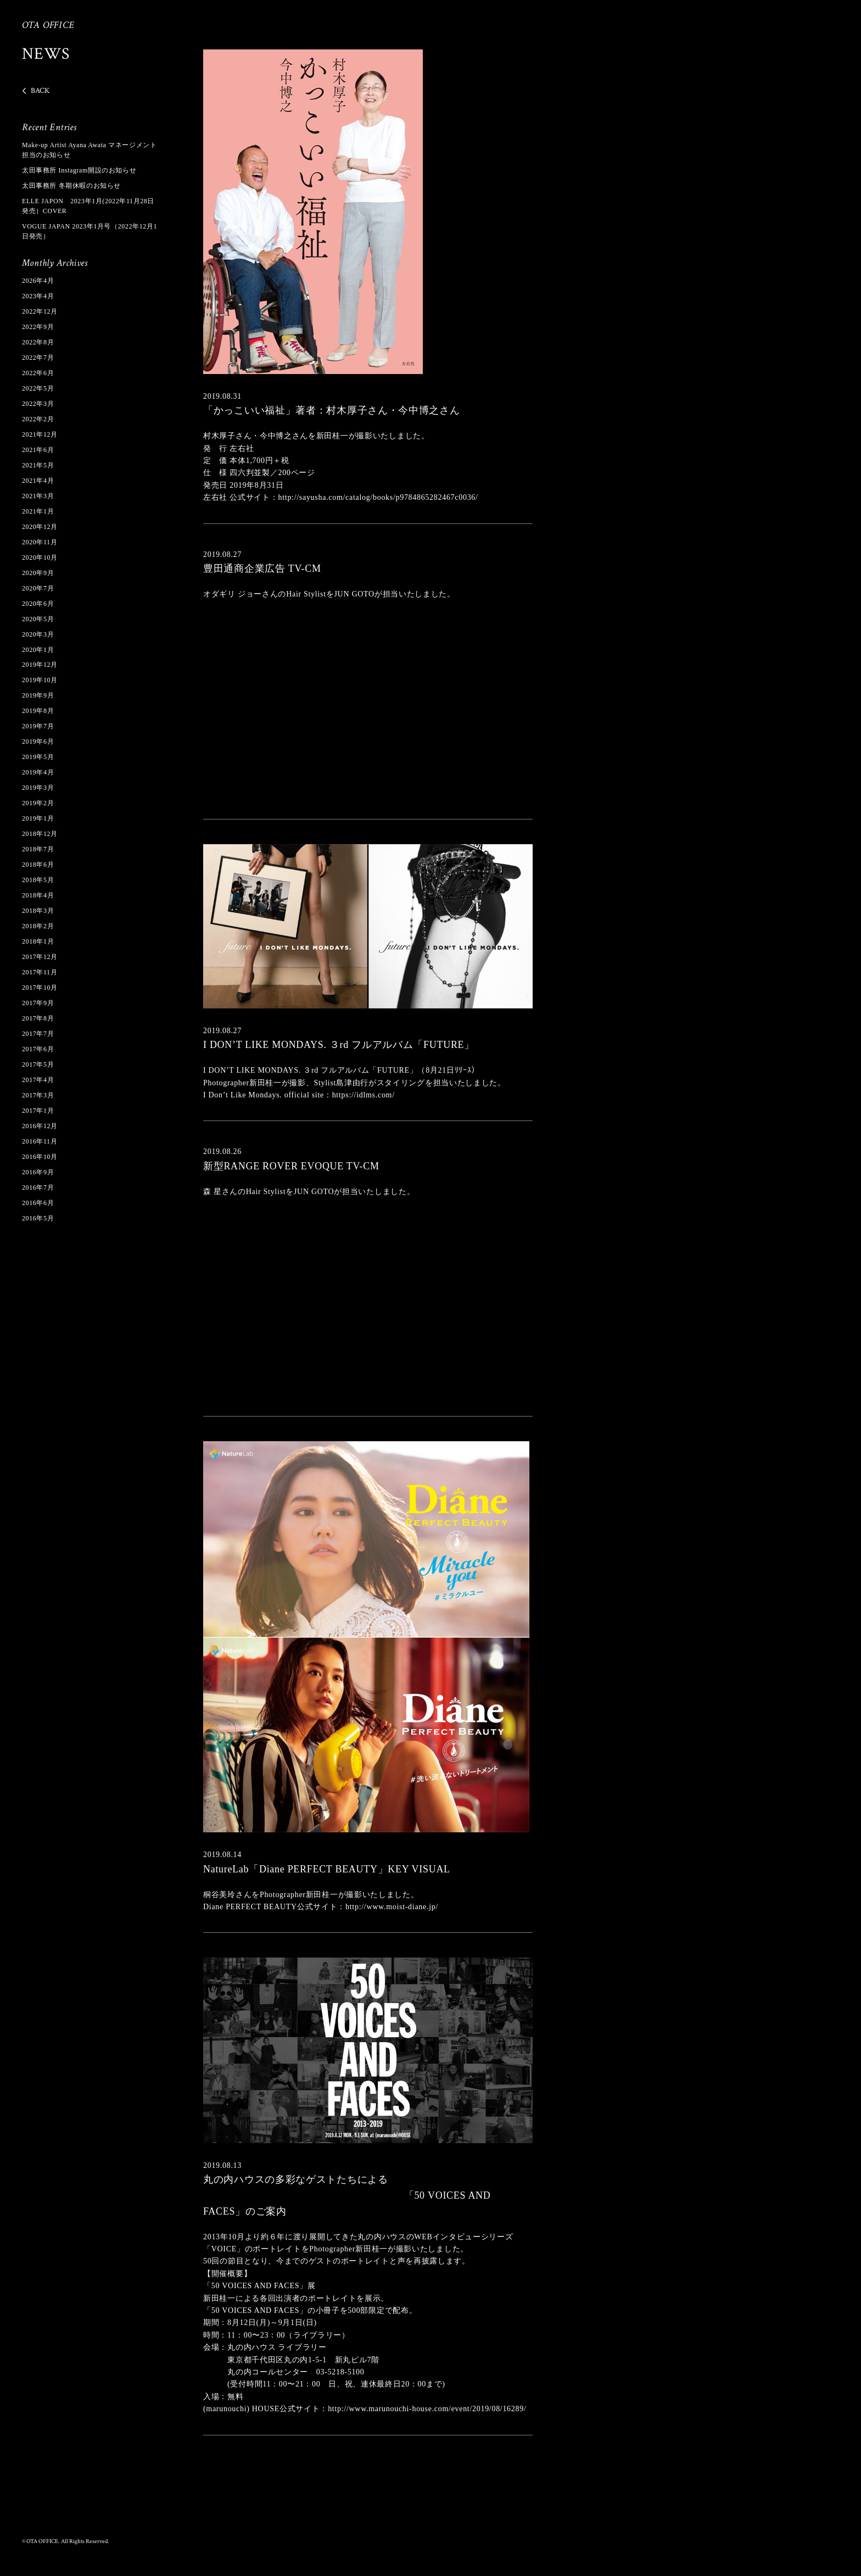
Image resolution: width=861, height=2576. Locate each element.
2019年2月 (38, 803)
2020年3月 (38, 634)
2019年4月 (38, 772)
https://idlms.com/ (363, 1095)
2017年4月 (38, 1080)
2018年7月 (38, 849)
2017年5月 (38, 1064)
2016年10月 (40, 1157)
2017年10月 (40, 987)
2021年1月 (38, 511)
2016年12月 (40, 1126)
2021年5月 (38, 465)
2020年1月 (38, 650)
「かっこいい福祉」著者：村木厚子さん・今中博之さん (331, 410)
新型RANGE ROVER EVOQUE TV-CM (291, 1166)
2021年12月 (40, 434)
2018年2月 (38, 926)
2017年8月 (38, 1018)
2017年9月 (38, 1003)
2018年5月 (38, 880)
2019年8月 (38, 711)
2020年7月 (38, 588)
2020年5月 (38, 619)
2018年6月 (38, 864)
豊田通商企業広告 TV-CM (262, 568)
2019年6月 (38, 741)
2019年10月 (40, 680)
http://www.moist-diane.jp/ (391, 1907)
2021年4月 (38, 480)
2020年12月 (40, 527)
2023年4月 (38, 296)
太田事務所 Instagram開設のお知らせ (79, 170)
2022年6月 (38, 373)
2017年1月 (38, 1110)
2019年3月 (38, 787)
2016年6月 (38, 1203)
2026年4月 (38, 281)
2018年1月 (38, 941)
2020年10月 (40, 557)
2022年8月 (38, 342)
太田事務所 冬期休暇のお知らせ (71, 185)
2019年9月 (38, 695)
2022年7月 (38, 357)
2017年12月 (40, 957)
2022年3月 (38, 404)
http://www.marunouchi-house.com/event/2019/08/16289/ (427, 2409)
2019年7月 (38, 726)
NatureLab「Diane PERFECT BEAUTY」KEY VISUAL (326, 1869)
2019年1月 (38, 818)
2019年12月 (40, 664)
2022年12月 (40, 311)
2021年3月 (38, 496)
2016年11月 (39, 1141)
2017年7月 (38, 1034)
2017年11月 (39, 972)
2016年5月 (38, 1218)
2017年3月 (38, 1095)
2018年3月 (38, 911)
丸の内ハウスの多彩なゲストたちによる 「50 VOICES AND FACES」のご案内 (347, 2195)
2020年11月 (39, 542)
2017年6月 (38, 1049)
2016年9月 (38, 1172)
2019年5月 (38, 757)
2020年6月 (38, 603)
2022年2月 (38, 419)
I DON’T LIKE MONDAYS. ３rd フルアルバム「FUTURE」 (338, 1044)
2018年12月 (40, 834)
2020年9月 (38, 573)
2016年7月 (38, 1187)
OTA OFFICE (48, 25)
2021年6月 (38, 450)
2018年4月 (38, 895)
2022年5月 (38, 388)
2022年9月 (38, 327)
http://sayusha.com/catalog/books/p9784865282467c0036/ (378, 497)
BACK (40, 90)
